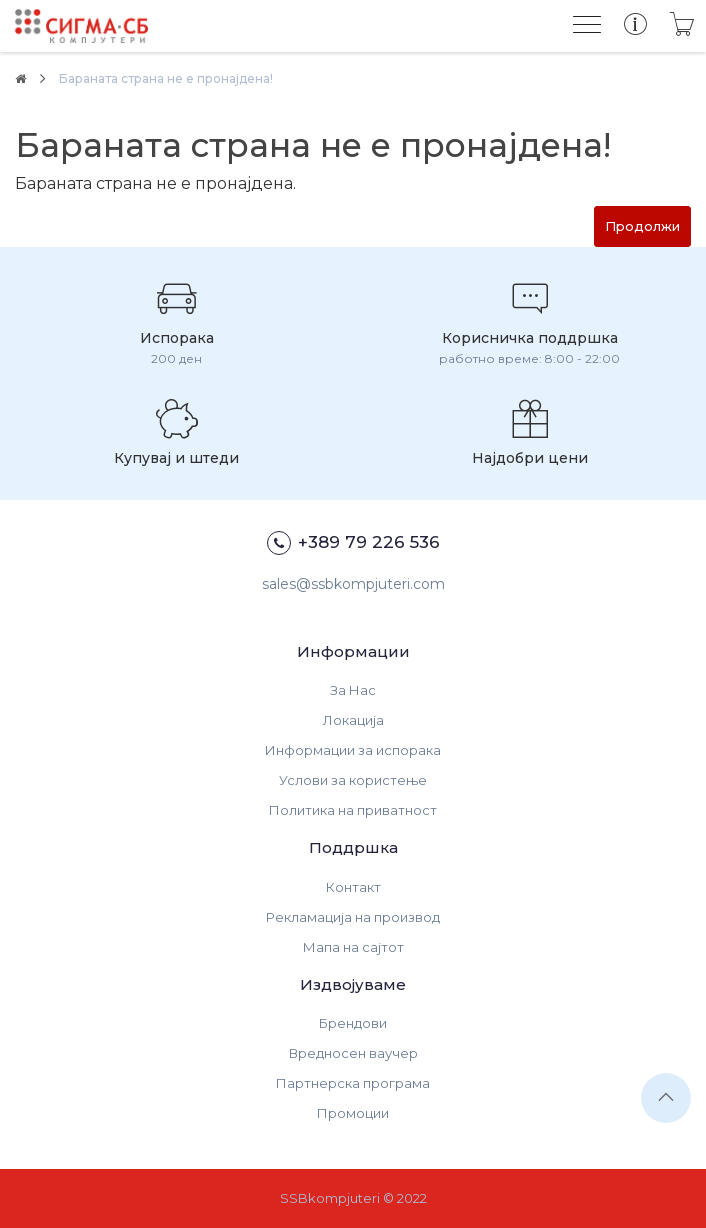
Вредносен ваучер (353, 1053)
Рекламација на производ (353, 917)
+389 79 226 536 (353, 543)
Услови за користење (353, 780)
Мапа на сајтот (353, 947)
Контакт (353, 887)
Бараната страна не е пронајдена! (166, 78)
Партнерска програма (353, 1083)
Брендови (353, 1023)
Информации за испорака (353, 750)
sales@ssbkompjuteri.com (353, 584)
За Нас (353, 690)
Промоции (353, 1113)
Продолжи (642, 226)
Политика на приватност (353, 810)
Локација (353, 720)
